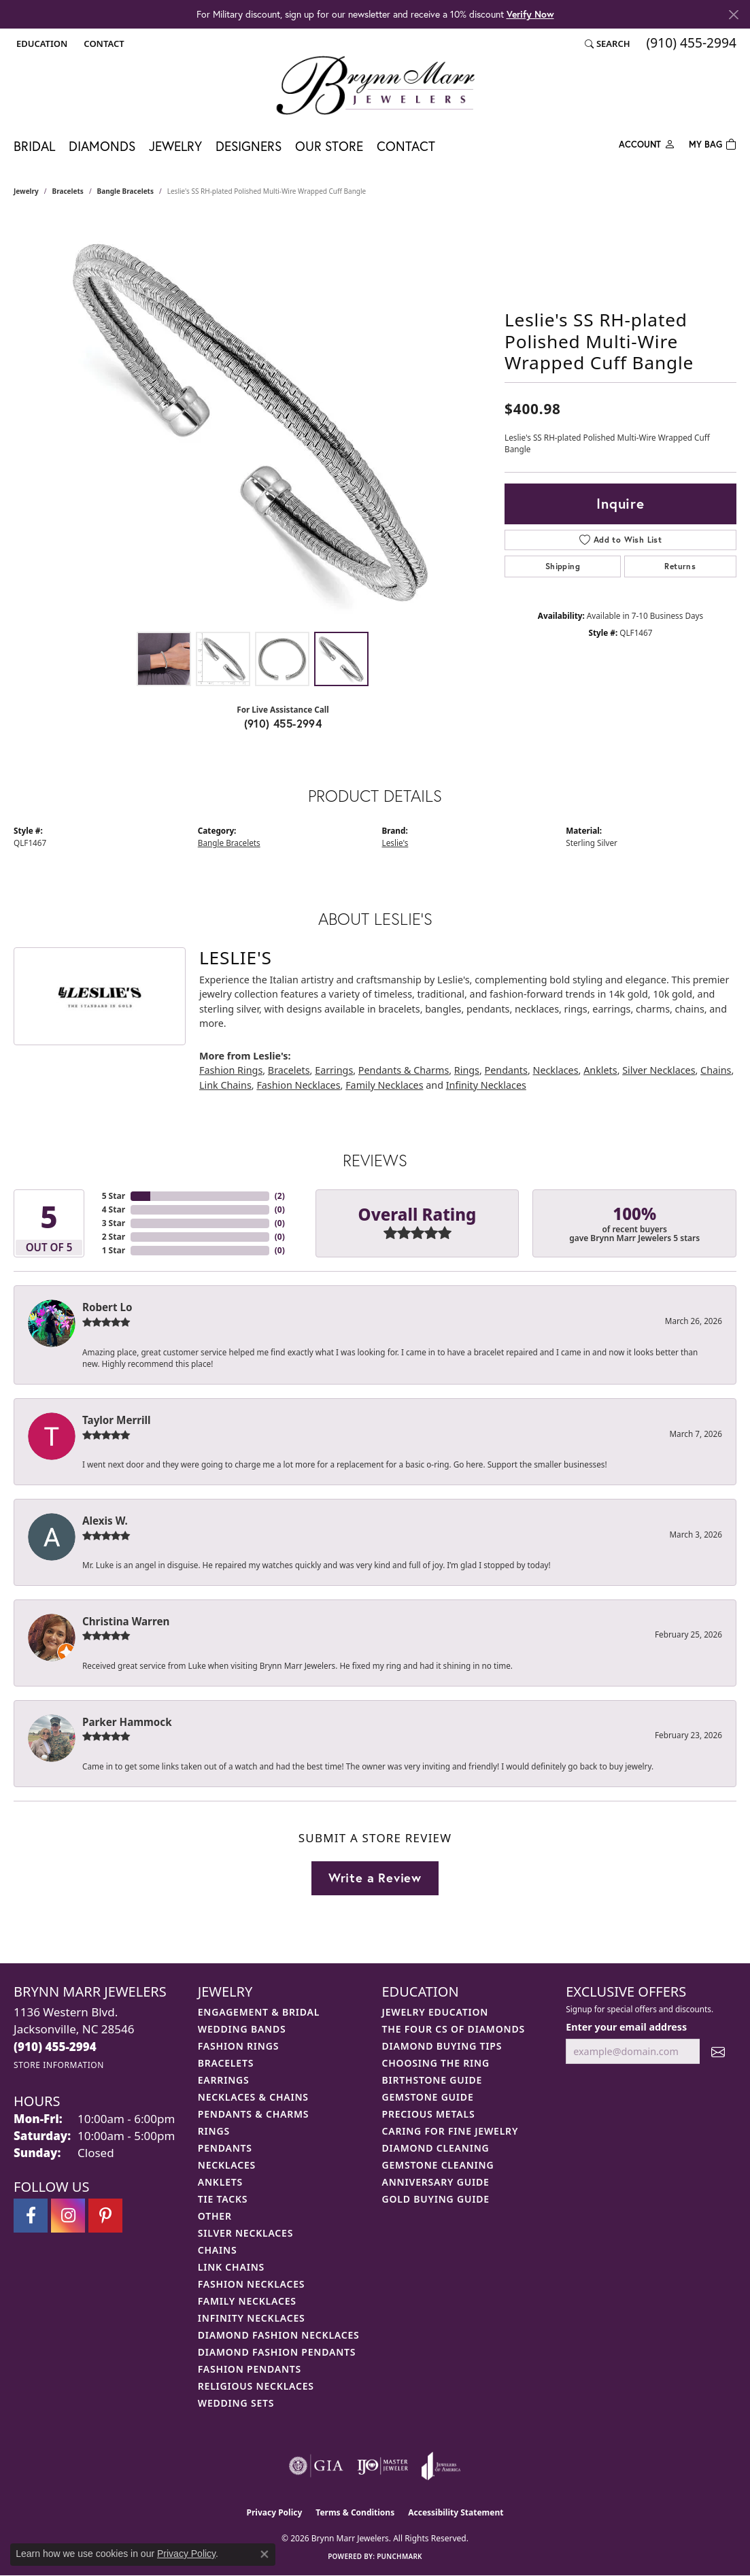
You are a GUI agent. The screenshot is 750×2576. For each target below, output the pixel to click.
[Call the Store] (55, 2046)
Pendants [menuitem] (225, 2147)
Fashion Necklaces (298, 1085)
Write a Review (375, 1877)
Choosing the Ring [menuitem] (436, 2062)
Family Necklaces (384, 1085)
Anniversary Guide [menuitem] (436, 2181)
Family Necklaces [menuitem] (247, 2300)
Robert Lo (107, 1307)
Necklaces (556, 1070)
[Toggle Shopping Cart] (712, 143)
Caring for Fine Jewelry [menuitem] (450, 2130)
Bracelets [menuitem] (226, 2062)
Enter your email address (626, 2026)
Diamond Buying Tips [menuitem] (442, 2045)
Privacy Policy (275, 2512)
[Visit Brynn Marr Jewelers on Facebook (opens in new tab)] (31, 2216)
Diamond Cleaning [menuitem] (436, 2147)
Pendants (506, 1070)
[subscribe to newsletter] (718, 2051)
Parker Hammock (127, 1722)
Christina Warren (125, 1621)
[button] (40, 43)
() (280, 1196)
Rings (466, 1070)
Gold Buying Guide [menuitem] (436, 2198)
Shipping (562, 566)
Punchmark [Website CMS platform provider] (399, 2556)
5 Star (113, 1196)
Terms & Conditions (355, 2512)
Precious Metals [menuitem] (428, 2113)
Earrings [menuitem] (224, 2079)
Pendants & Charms (403, 1070)
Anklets (600, 1070)
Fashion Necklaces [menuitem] (251, 2283)
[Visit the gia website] (316, 2466)
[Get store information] (59, 2065)
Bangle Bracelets (125, 191)
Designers (249, 145)
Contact (406, 145)
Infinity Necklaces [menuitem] (251, 2317)
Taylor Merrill (116, 1420)
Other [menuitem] (215, 2215)
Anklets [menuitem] (220, 2181)
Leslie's (395, 842)
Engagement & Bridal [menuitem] (259, 2011)
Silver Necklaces (658, 1070)
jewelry (26, 191)
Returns (680, 566)
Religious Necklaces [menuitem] (256, 2385)
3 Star (113, 1223)
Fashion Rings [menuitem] (238, 2045)
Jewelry (175, 145)
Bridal (34, 145)
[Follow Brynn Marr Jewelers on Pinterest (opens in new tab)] (105, 2216)
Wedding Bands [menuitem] (242, 2028)
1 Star (113, 1250)
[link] (102, 43)
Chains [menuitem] (217, 2249)
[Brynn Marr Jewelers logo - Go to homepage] (375, 85)
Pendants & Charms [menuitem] (253, 2113)
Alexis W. (105, 1520)
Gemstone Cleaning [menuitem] (438, 2164)
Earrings (334, 1070)
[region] (252, 421)
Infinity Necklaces (486, 1085)
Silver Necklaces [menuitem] (245, 2232)
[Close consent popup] (264, 2554)
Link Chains (225, 1085)
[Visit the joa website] (441, 2466)
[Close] (733, 14)
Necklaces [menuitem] (227, 2164)
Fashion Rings (230, 1070)
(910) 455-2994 (283, 723)
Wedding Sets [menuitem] (236, 2402)
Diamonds (102, 145)
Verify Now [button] (530, 13)
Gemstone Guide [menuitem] (428, 2096)
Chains (715, 1070)
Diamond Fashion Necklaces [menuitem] (279, 2334)
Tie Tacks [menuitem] (223, 2198)
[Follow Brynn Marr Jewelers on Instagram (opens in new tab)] (68, 2216)
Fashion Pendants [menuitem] (249, 2368)
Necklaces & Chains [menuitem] (253, 2096)
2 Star (113, 1236)
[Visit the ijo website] (382, 2466)
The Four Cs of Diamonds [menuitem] (453, 2028)
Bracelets (68, 191)
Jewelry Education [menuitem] (435, 2011)
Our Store (329, 145)
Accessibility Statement (455, 2512)
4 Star (113, 1209)
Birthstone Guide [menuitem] (432, 2079)
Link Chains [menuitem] (231, 2266)
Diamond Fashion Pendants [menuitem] (277, 2351)
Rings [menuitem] (214, 2130)
